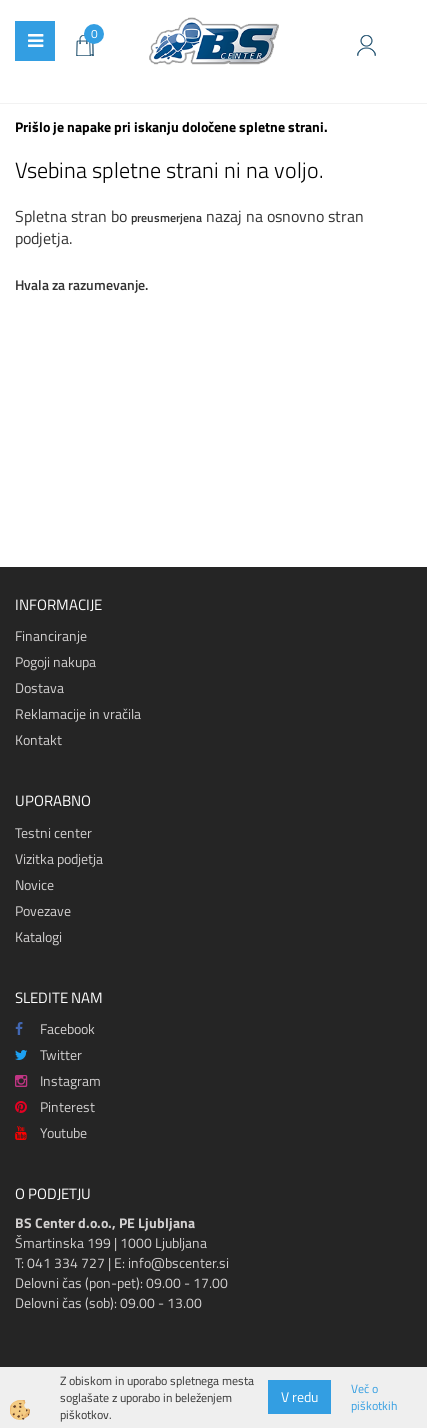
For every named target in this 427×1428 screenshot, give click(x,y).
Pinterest (55, 1106)
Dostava (39, 687)
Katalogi (38, 936)
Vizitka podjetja (59, 858)
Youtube (51, 1132)
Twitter (48, 1054)
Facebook (55, 1028)
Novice (34, 884)
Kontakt (38, 739)
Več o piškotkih (374, 1397)
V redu (299, 1396)
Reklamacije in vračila (78, 713)
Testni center (53, 832)
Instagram (58, 1080)
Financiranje (51, 635)
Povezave (43, 910)
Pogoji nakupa (55, 661)
